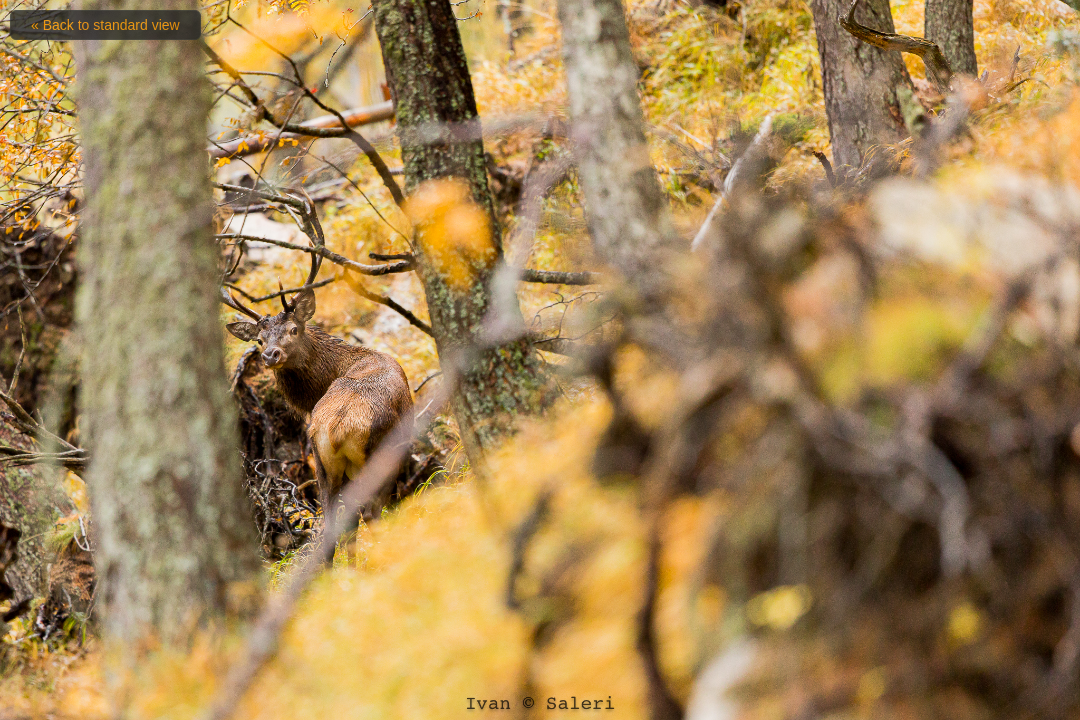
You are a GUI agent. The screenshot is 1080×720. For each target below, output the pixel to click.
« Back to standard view (105, 25)
